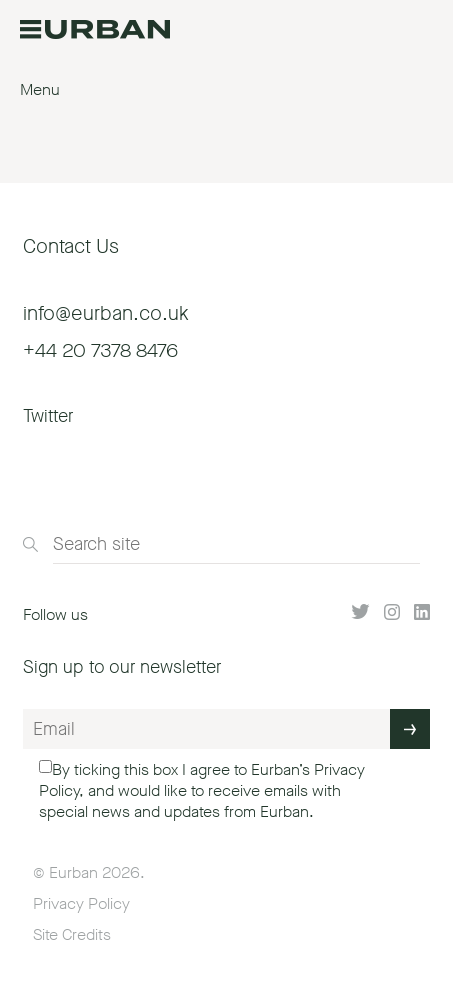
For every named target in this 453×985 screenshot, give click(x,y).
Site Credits (72, 934)
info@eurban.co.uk (106, 313)
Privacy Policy (81, 903)
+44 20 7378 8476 (100, 350)
